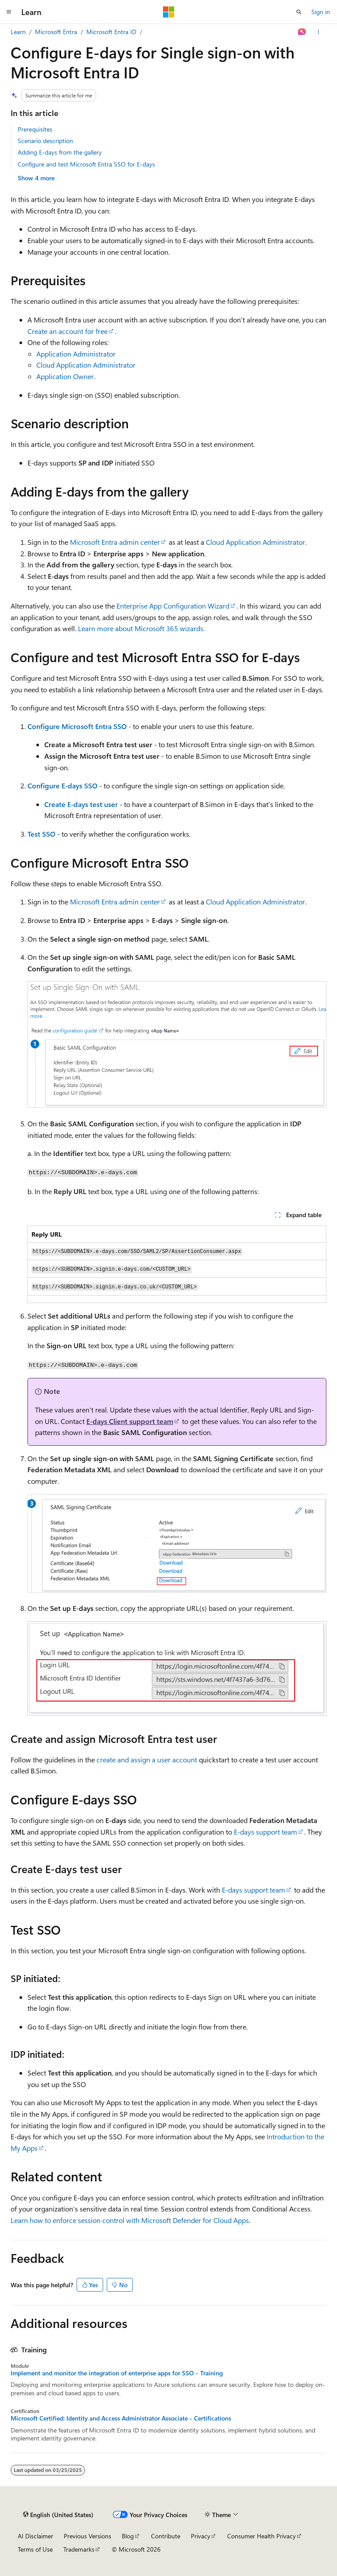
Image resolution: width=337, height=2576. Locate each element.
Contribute (165, 2536)
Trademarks (78, 2549)
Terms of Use (35, 2549)
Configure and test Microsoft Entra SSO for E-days (86, 164)
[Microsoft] (168, 12)
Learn (18, 31)
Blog (128, 2536)
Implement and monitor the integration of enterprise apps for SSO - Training (117, 2373)
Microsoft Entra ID (111, 31)
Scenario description (45, 140)
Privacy (200, 2536)
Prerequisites (35, 129)
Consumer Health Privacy (261, 2536)
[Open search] (299, 12)
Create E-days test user (81, 804)
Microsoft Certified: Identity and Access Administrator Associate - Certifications (121, 2418)
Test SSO (41, 833)
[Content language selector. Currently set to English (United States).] (58, 2515)
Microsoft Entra (56, 31)
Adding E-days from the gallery (60, 152)
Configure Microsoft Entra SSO (77, 726)
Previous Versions (87, 2536)
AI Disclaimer (35, 2536)
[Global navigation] (9, 12)
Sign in (320, 12)
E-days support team (265, 1831)
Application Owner (65, 376)
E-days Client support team (129, 1421)
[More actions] (318, 32)
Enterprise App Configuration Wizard (172, 605)
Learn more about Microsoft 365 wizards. (141, 628)
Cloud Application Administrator (86, 364)
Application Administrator (76, 353)
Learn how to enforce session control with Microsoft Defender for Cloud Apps (130, 2220)
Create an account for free (67, 331)
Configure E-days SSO (62, 785)
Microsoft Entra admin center (115, 542)
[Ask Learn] (302, 32)
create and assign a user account (147, 1759)
